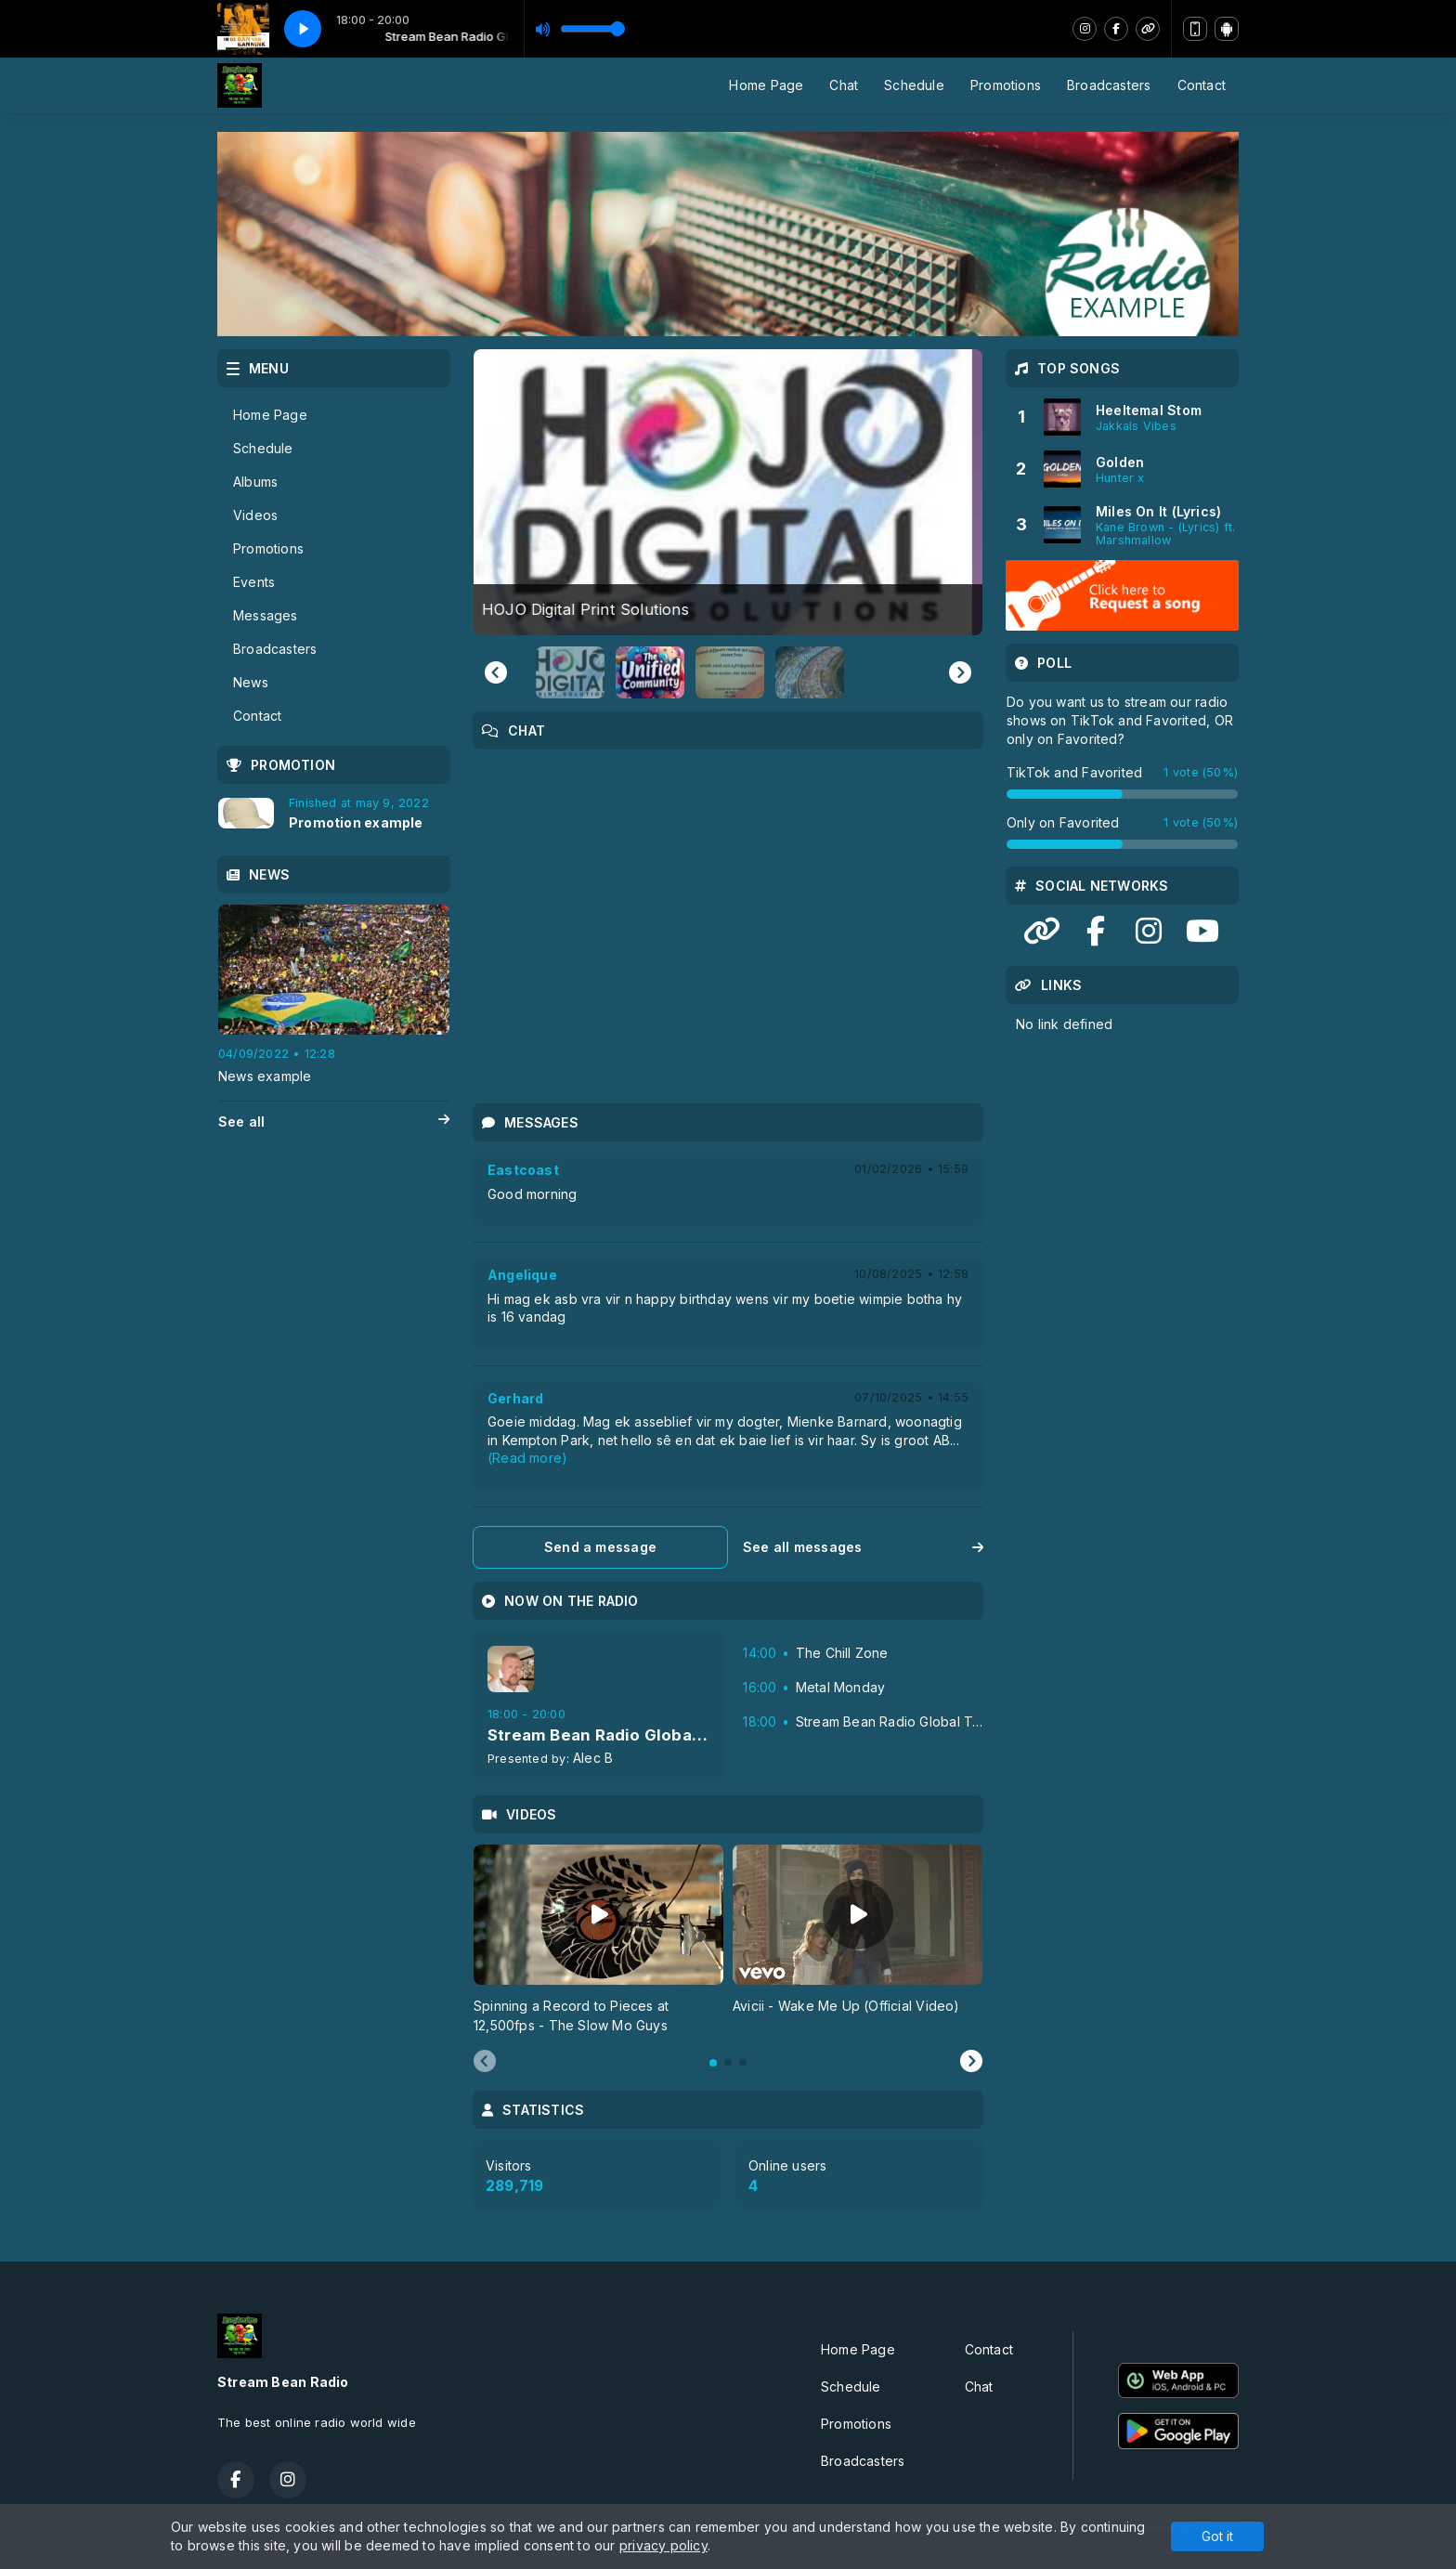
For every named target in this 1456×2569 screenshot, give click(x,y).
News (250, 682)
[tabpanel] (598, 1940)
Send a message (600, 1547)
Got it (1217, 2536)
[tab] (713, 2063)
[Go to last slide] (496, 672)
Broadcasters (1109, 85)
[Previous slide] (485, 2062)
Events (254, 582)
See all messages (863, 1547)
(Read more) (527, 1458)
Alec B (593, 1758)
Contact (1201, 85)
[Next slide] (960, 672)
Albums (255, 481)
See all (333, 1122)
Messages (265, 615)
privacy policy (663, 2545)
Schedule (914, 85)
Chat (843, 85)
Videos (255, 515)
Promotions (1005, 85)
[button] (570, 672)
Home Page (766, 85)
